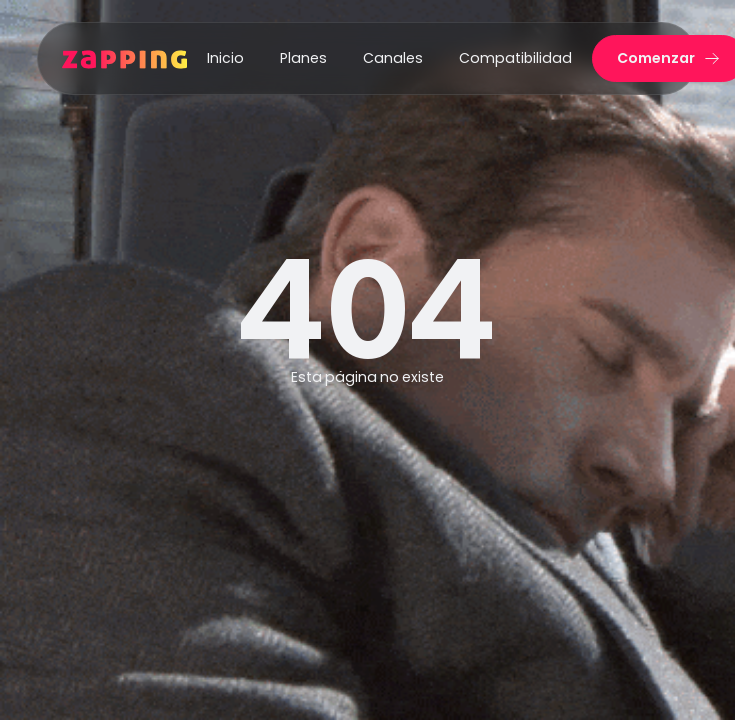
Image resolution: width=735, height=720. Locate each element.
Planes (303, 58)
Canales (393, 58)
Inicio (225, 58)
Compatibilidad (515, 58)
